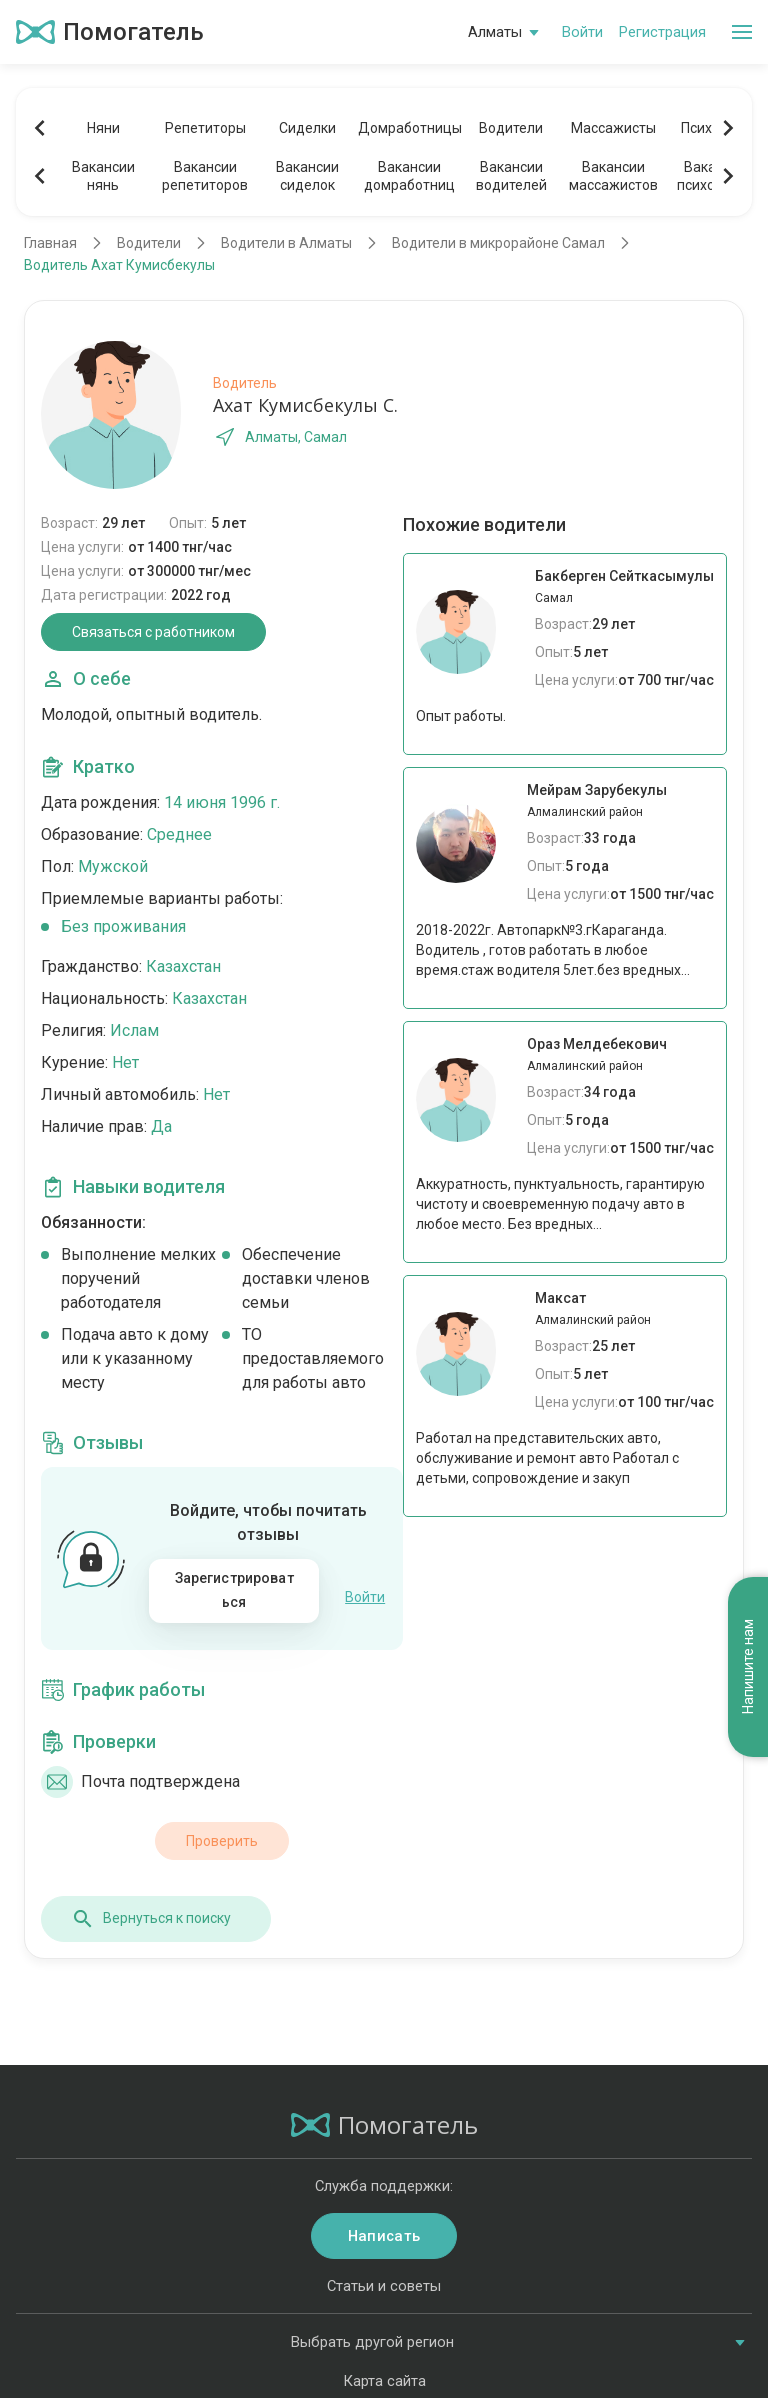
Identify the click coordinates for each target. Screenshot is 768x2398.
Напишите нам (748, 1348)
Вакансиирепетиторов (205, 176)
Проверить (222, 1830)
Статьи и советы (384, 2276)
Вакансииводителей (511, 176)
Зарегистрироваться (234, 1590)
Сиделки (307, 128)
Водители (511, 128)
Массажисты (613, 128)
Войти (582, 32)
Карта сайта (384, 2371)
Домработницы (409, 128)
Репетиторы (205, 128)
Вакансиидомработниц (409, 176)
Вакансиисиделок (307, 176)
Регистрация (662, 32)
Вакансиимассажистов (613, 176)
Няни (103, 128)
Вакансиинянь (103, 176)
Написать (384, 2226)
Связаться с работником (153, 632)
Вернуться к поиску (151, 1908)
